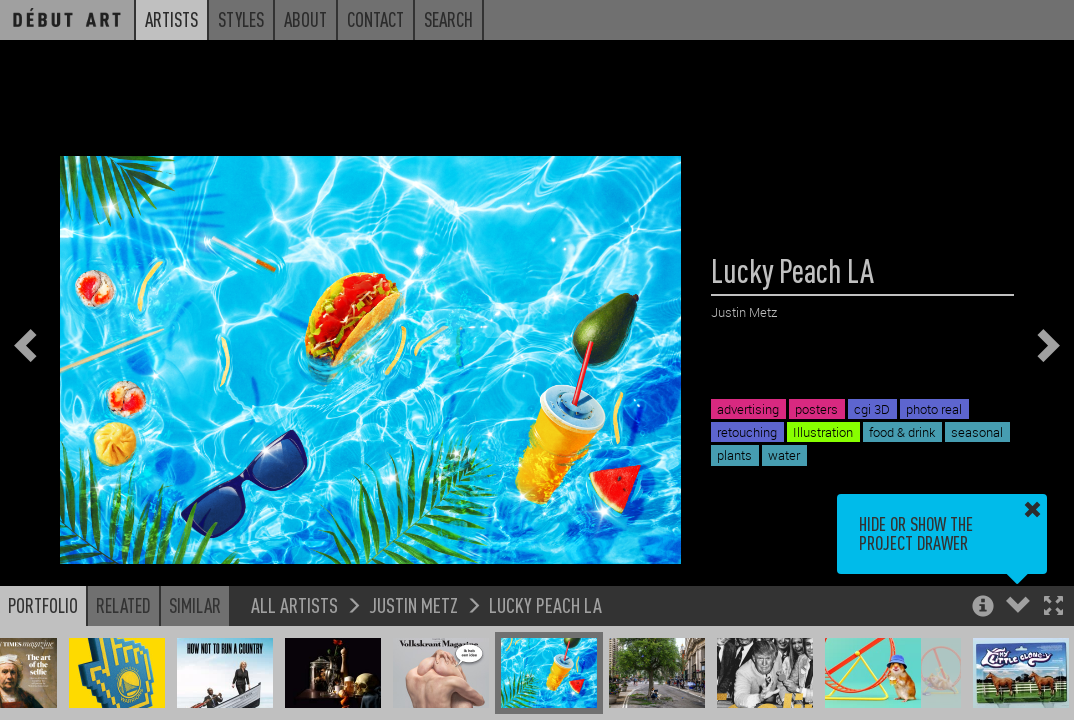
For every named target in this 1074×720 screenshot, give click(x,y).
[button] (1053, 607)
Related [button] (123, 605)
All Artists (294, 604)
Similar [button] (195, 605)
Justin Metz (413, 604)
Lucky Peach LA (545, 604)
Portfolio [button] (43, 605)
